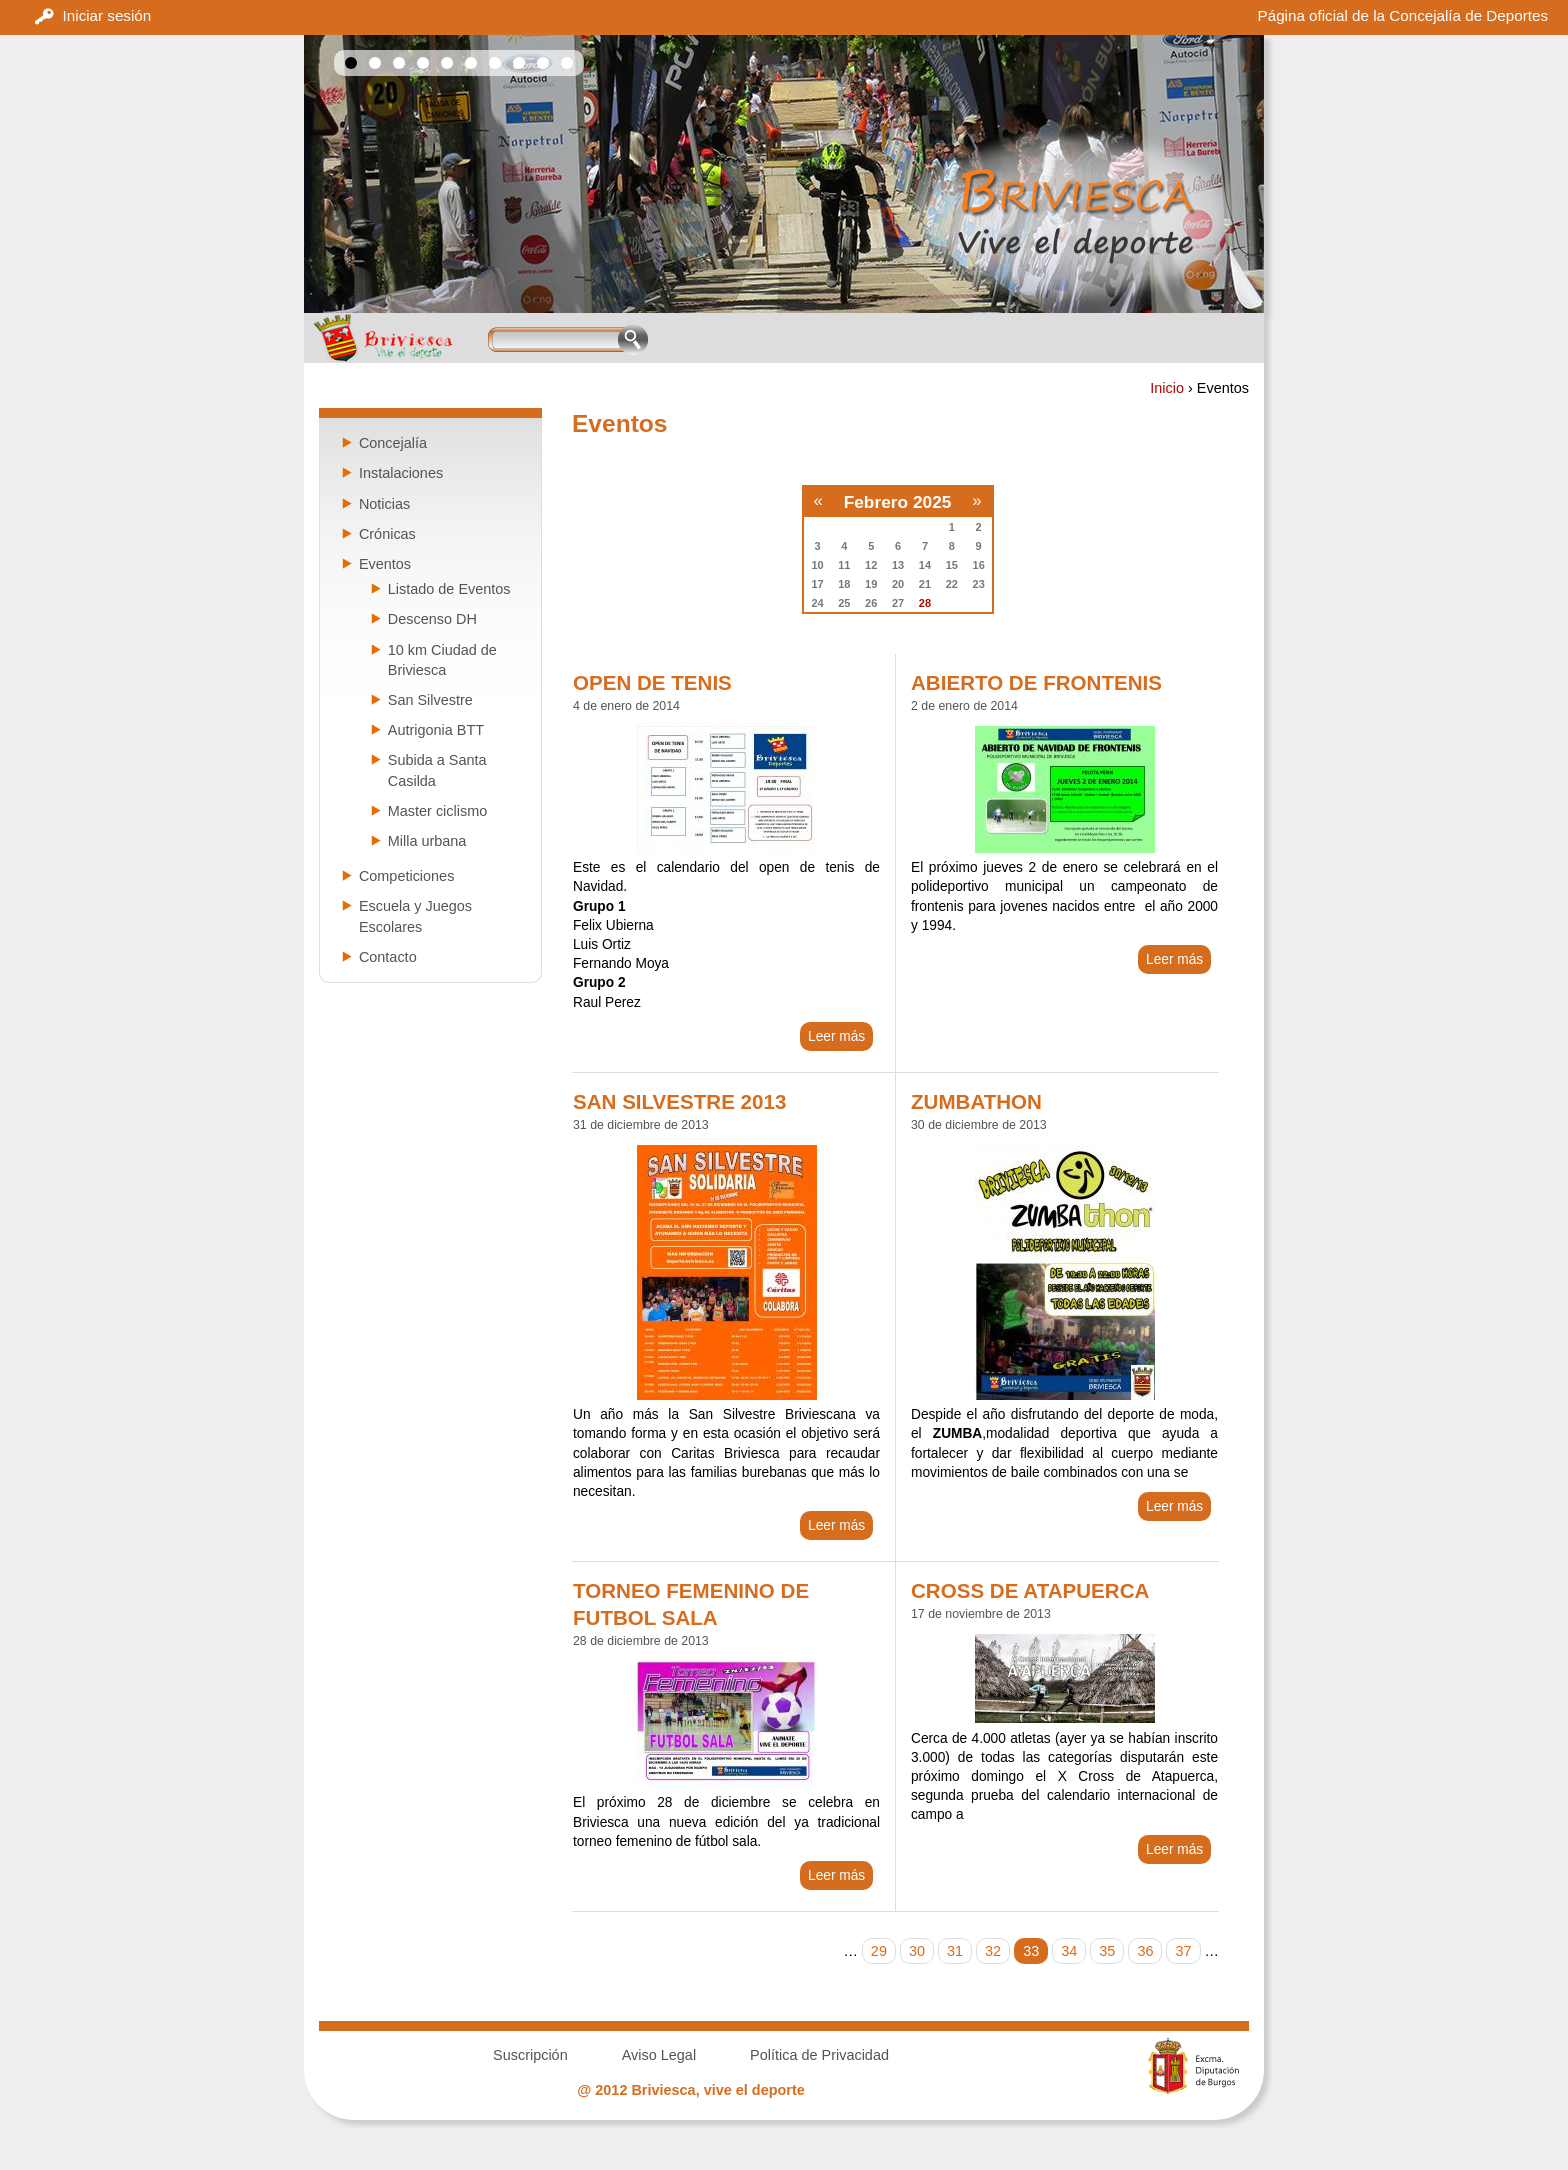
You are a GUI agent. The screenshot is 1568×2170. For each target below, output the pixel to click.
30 (917, 1951)
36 (1145, 1951)
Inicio (1167, 388)
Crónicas (387, 534)
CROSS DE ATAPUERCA (1030, 1590)
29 (879, 1951)
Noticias (384, 504)
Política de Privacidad (819, 2055)
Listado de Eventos (449, 589)
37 (1183, 1951)
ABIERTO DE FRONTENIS (1036, 682)
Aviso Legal (659, 2055)
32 (993, 1951)
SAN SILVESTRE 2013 (679, 1101)
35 (1107, 1951)
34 (1069, 1951)
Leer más (836, 1036)
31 (955, 1951)
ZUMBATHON (976, 1101)
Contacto (388, 957)
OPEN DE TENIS (652, 682)
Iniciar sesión (107, 15)
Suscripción (530, 2055)
